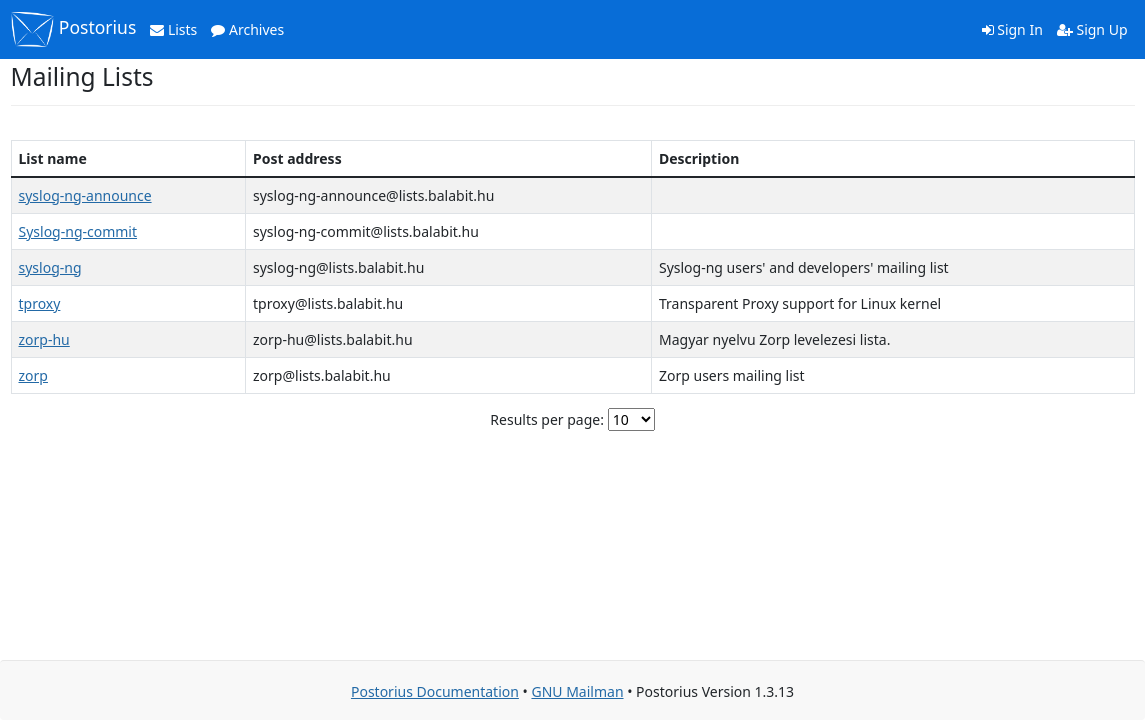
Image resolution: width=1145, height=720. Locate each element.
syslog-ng (50, 267)
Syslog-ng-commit (78, 231)
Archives (247, 29)
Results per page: (547, 419)
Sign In (1012, 29)
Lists (173, 29)
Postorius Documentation (435, 691)
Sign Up (1092, 29)
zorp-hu (44, 339)
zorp (33, 375)
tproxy (40, 303)
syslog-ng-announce (85, 195)
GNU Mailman (577, 691)
